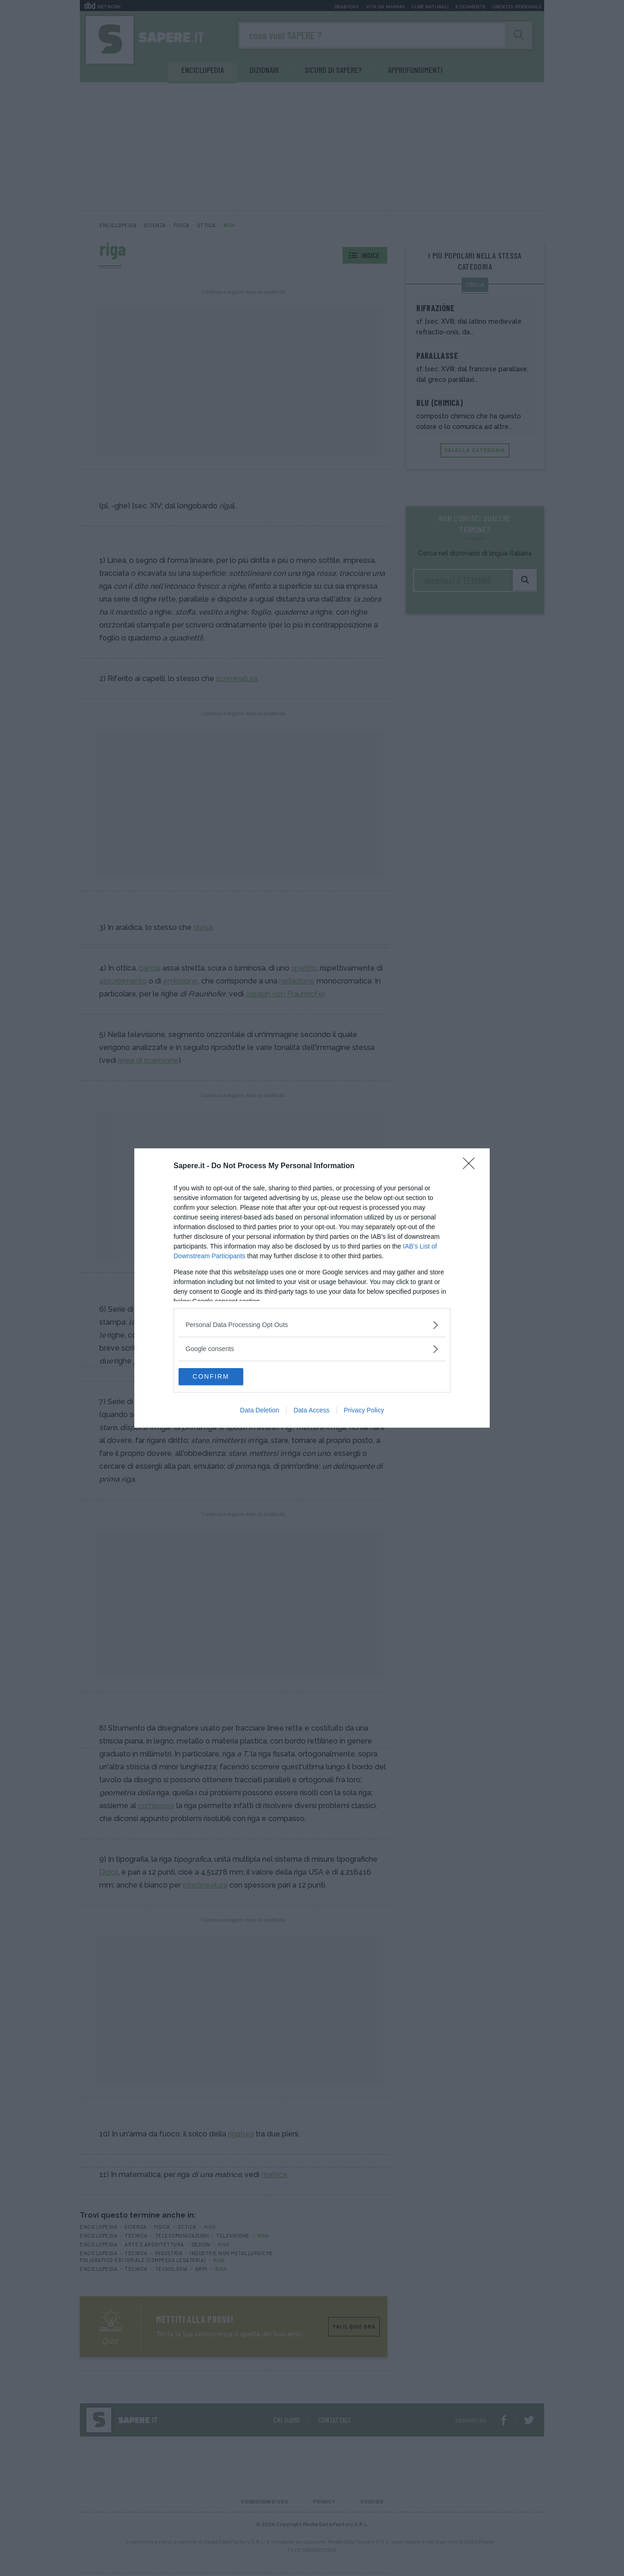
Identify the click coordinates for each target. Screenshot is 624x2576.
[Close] (471, 1166)
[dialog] (312, 1288)
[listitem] (312, 1324)
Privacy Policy (364, 1411)
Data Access (312, 1411)
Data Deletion (259, 1411)
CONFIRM (222, 1376)
